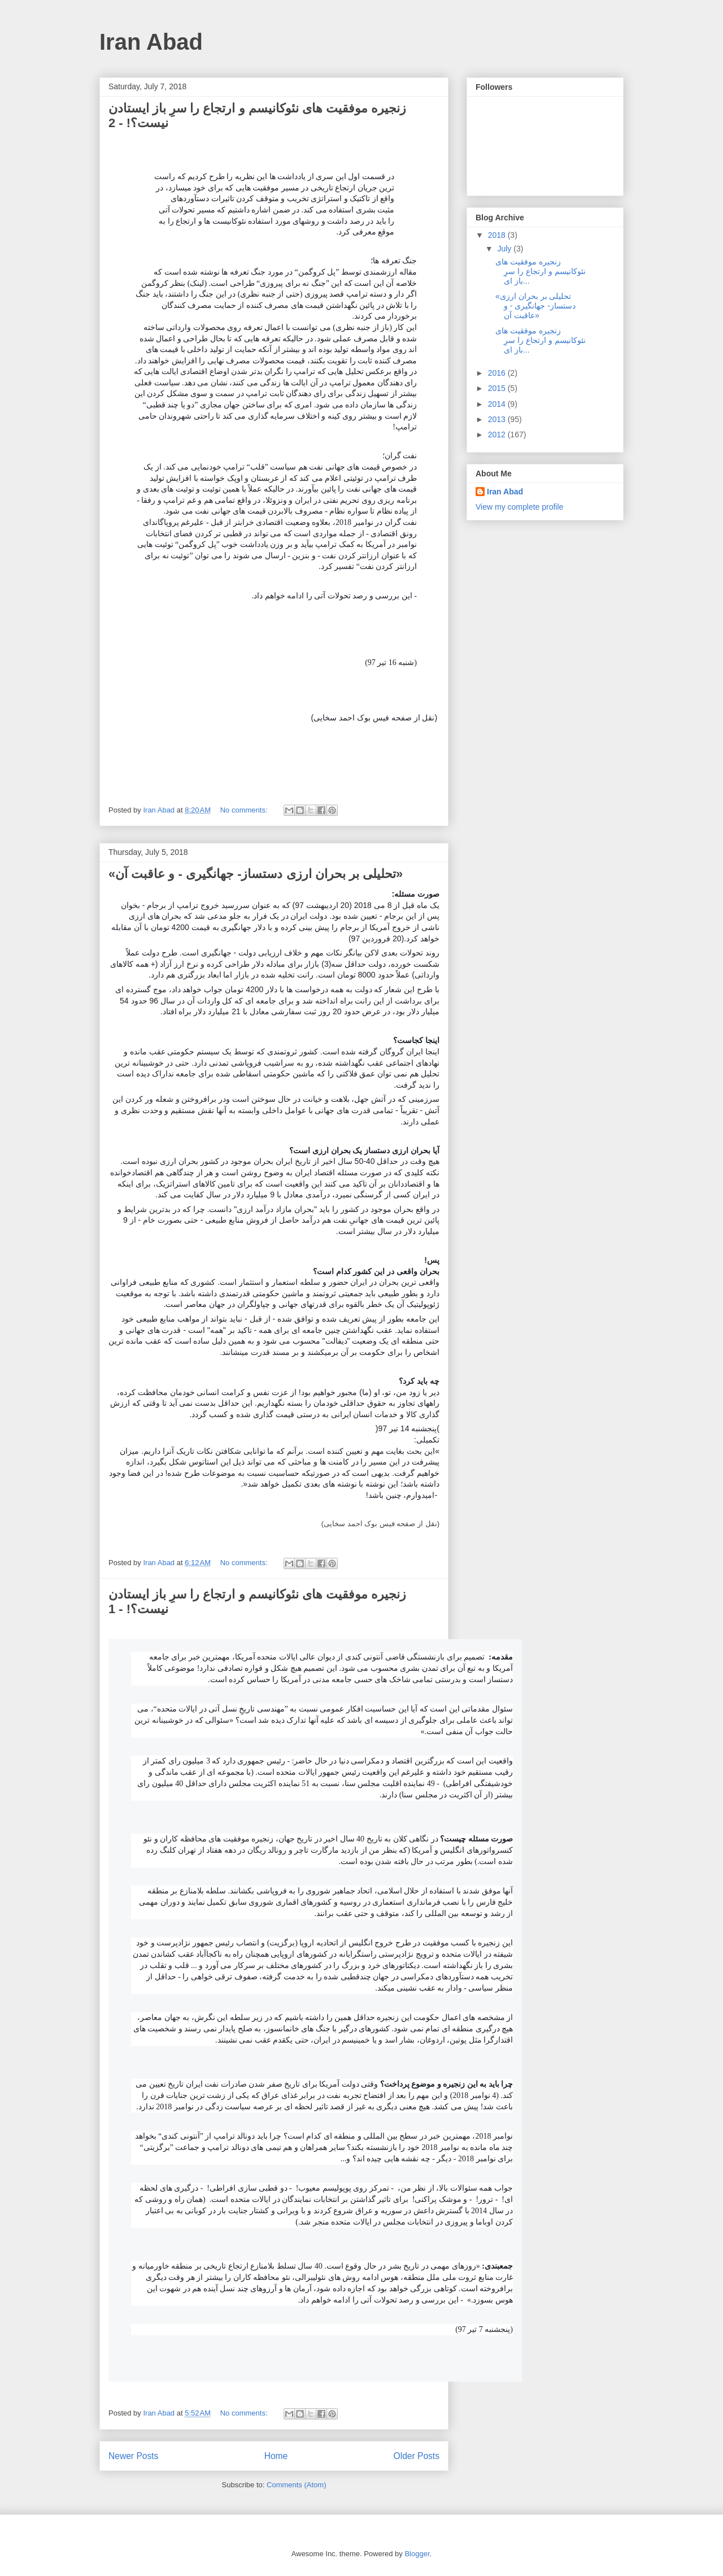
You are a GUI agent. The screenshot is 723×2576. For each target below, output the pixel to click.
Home (276, 2456)
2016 (498, 372)
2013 (498, 419)
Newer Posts (133, 2456)
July (505, 248)
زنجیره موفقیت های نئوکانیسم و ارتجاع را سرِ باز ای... (540, 271)
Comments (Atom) (296, 2485)
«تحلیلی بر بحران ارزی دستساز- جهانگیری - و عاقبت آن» (255, 874)
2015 (498, 388)
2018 (498, 235)
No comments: (244, 810)
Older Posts (416, 2456)
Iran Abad (151, 41)
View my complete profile (519, 506)
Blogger (416, 2553)
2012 (498, 434)
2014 (498, 404)
